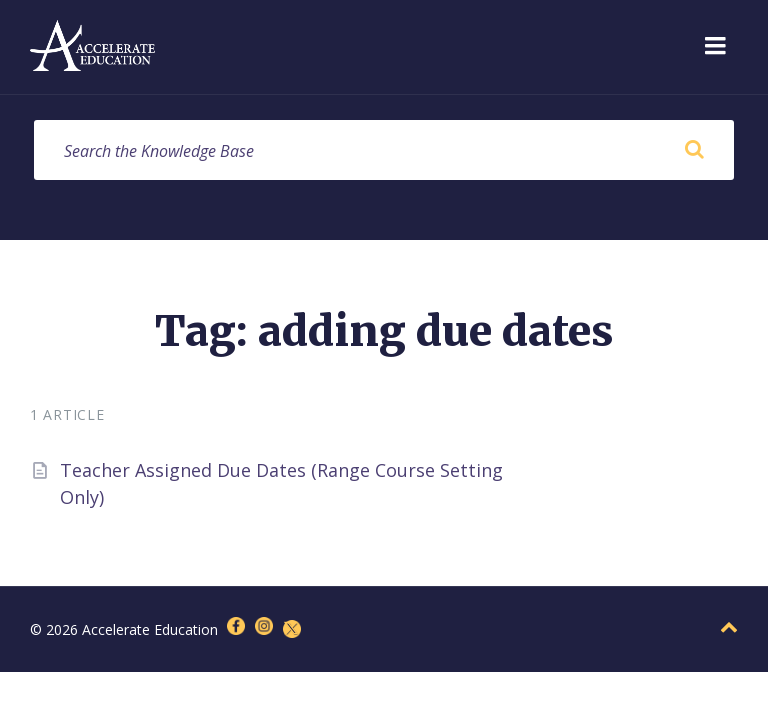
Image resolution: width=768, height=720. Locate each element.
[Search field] (384, 150)
